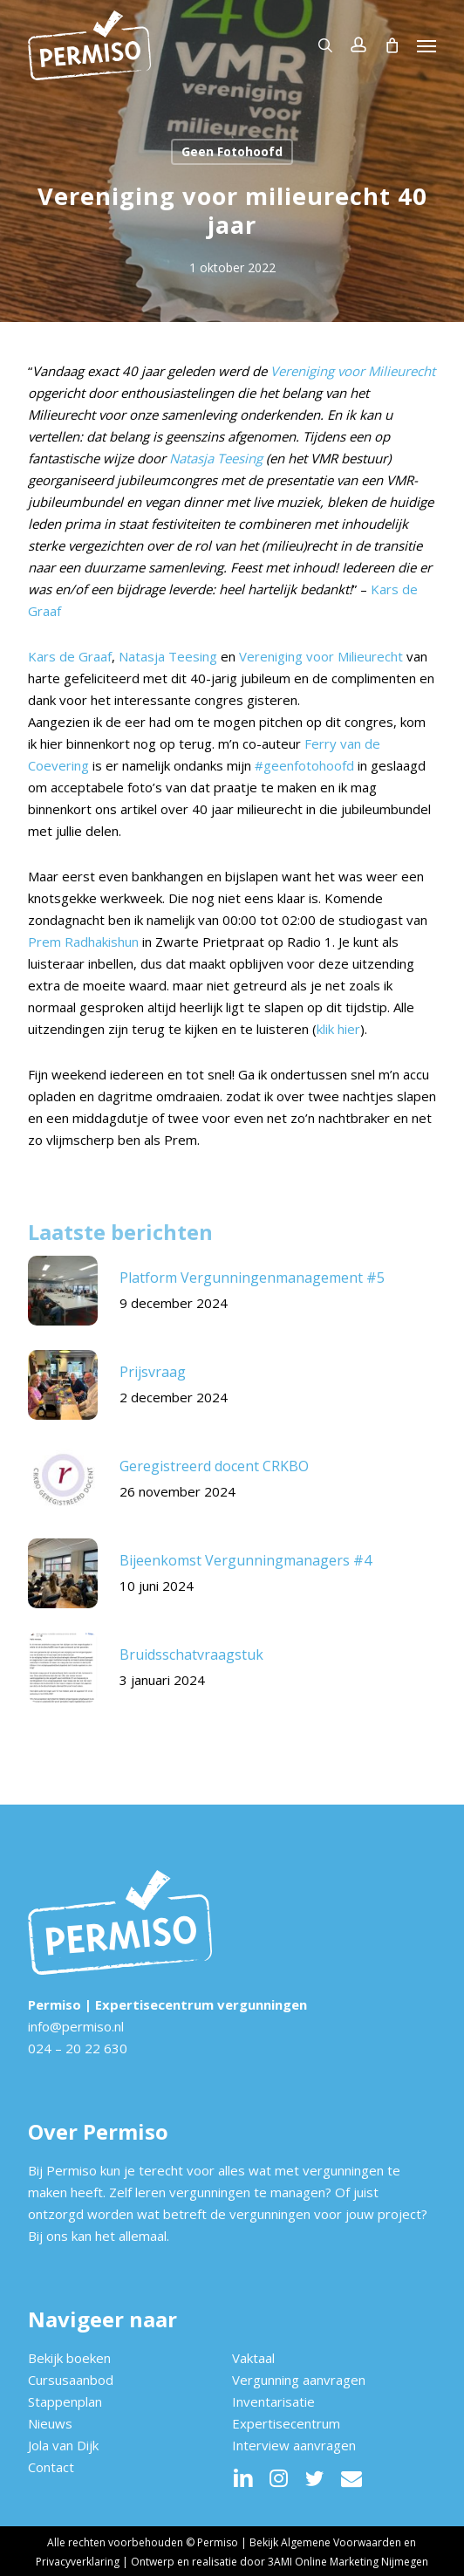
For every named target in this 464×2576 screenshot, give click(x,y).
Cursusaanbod (70, 2379)
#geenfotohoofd (304, 765)
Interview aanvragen (294, 2445)
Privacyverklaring (77, 2561)
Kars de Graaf (70, 656)
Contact (51, 2467)
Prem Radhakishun (83, 941)
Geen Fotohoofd (232, 151)
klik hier (338, 1029)
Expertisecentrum (286, 2423)
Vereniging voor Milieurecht (352, 371)
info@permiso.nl (76, 2026)
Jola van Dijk (63, 2445)
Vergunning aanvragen (298, 2379)
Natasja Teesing (216, 458)
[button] (426, 45)
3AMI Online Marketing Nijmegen (348, 2561)
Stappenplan (65, 2401)
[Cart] (391, 45)
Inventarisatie (273, 2401)
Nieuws (50, 2423)
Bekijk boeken (69, 2358)
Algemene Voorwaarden (341, 2542)
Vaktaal (253, 2358)
